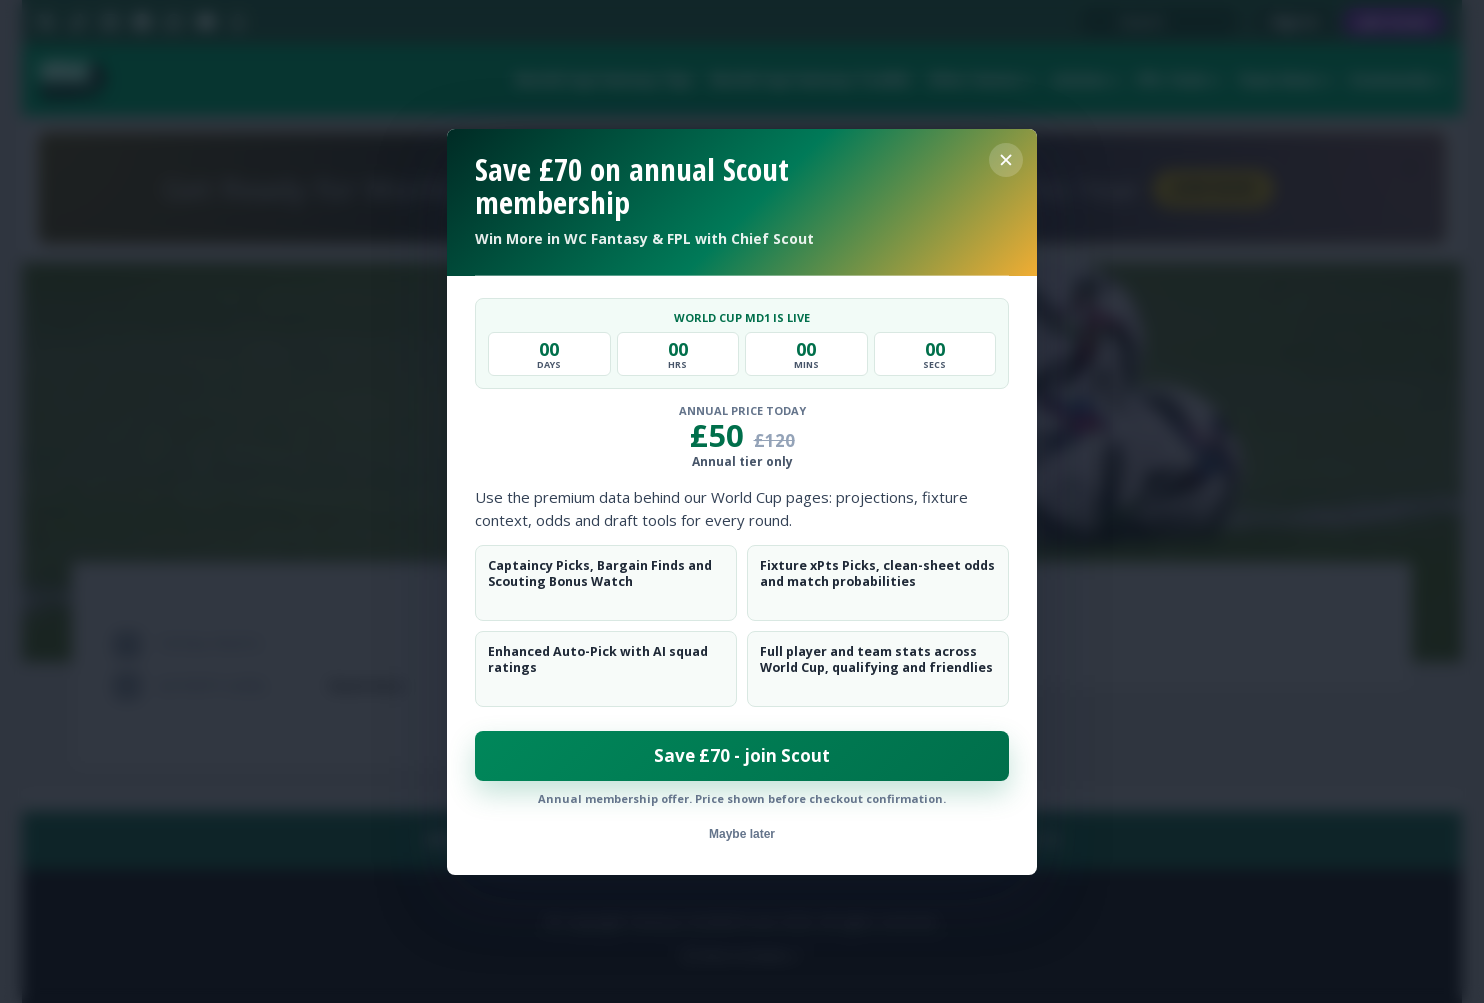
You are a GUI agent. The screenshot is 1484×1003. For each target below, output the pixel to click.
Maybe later (742, 834)
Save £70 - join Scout (742, 755)
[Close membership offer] (1006, 160)
